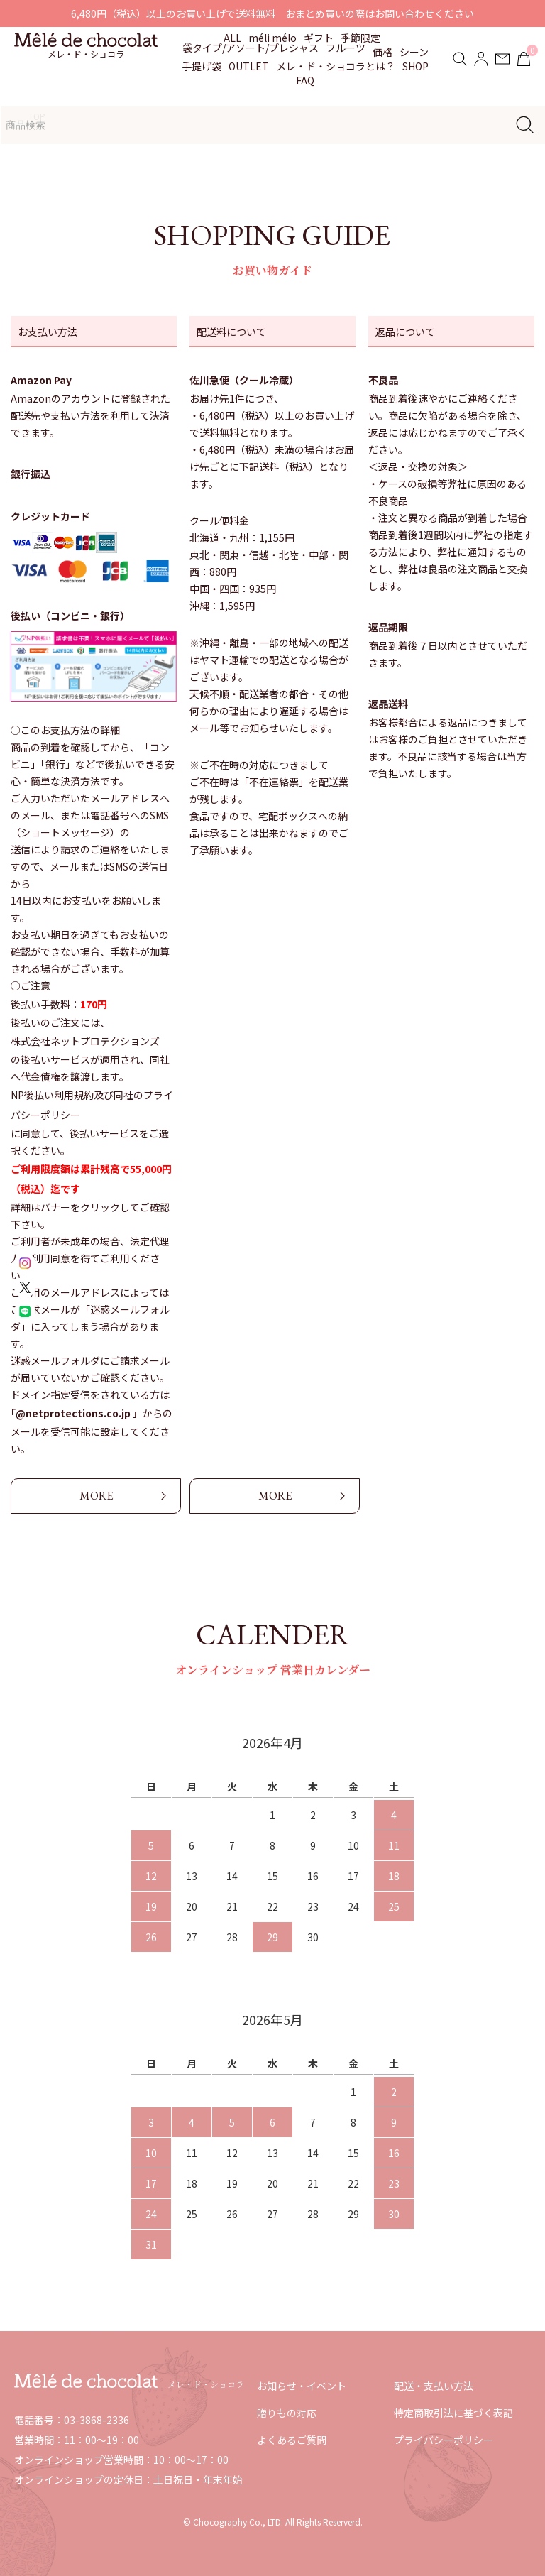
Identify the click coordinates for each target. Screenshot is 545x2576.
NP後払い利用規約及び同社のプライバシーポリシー (92, 1105)
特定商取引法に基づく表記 (453, 2413)
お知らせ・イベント (301, 2386)
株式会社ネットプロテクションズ (85, 1041)
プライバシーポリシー (443, 2440)
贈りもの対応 (286, 2413)
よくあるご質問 (291, 2440)
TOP (36, 116)
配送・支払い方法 (433, 2386)
